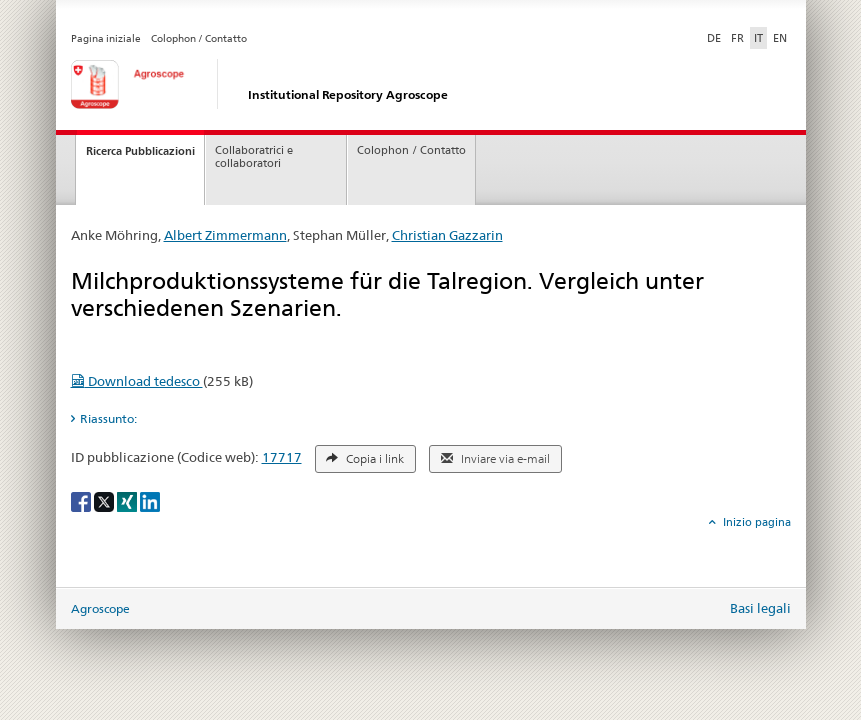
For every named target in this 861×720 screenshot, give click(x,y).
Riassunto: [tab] (108, 418)
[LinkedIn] (150, 500)
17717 (282, 457)
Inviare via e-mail (495, 459)
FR (737, 38)
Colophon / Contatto (199, 38)
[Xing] (128, 500)
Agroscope (100, 608)
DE (716, 37)
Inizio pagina (755, 522)
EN (780, 38)
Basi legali (760, 608)
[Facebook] (82, 500)
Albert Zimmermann (225, 235)
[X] (105, 500)
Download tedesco (137, 381)
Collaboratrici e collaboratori (254, 157)
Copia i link (365, 459)
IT (758, 38)
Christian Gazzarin (447, 235)
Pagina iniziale (106, 38)
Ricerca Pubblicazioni (140, 151)
